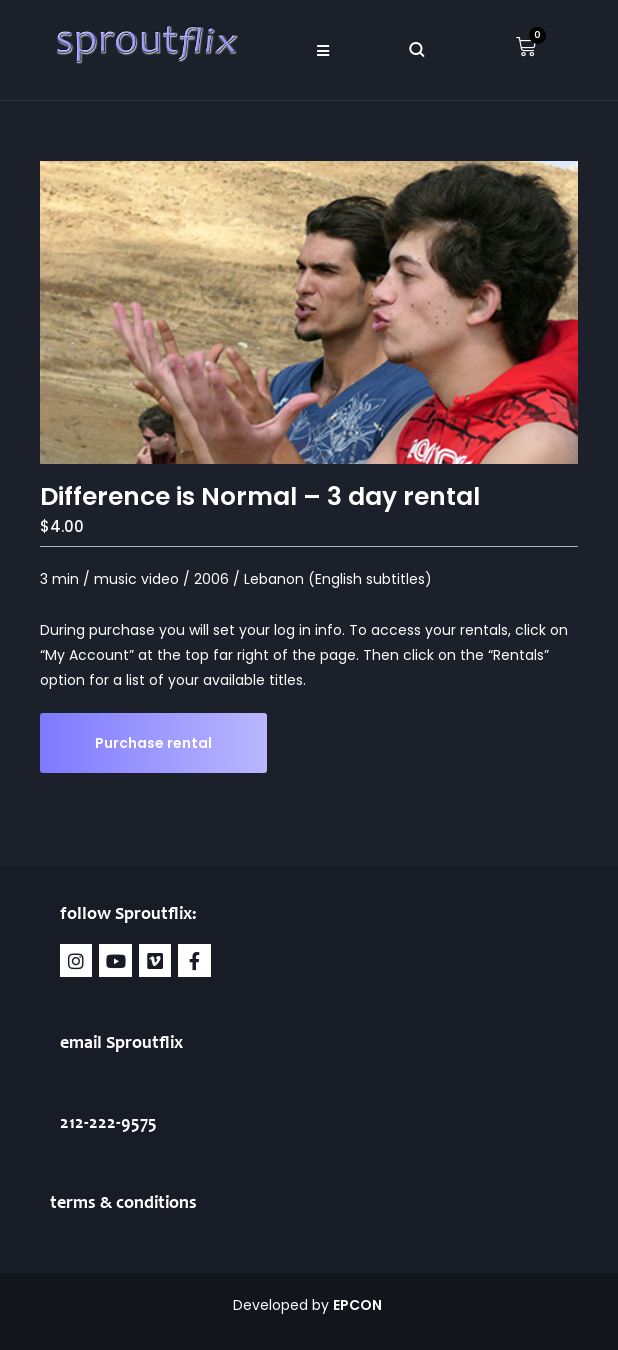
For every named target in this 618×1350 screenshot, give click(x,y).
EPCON (359, 1305)
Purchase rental (153, 743)
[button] (322, 50)
